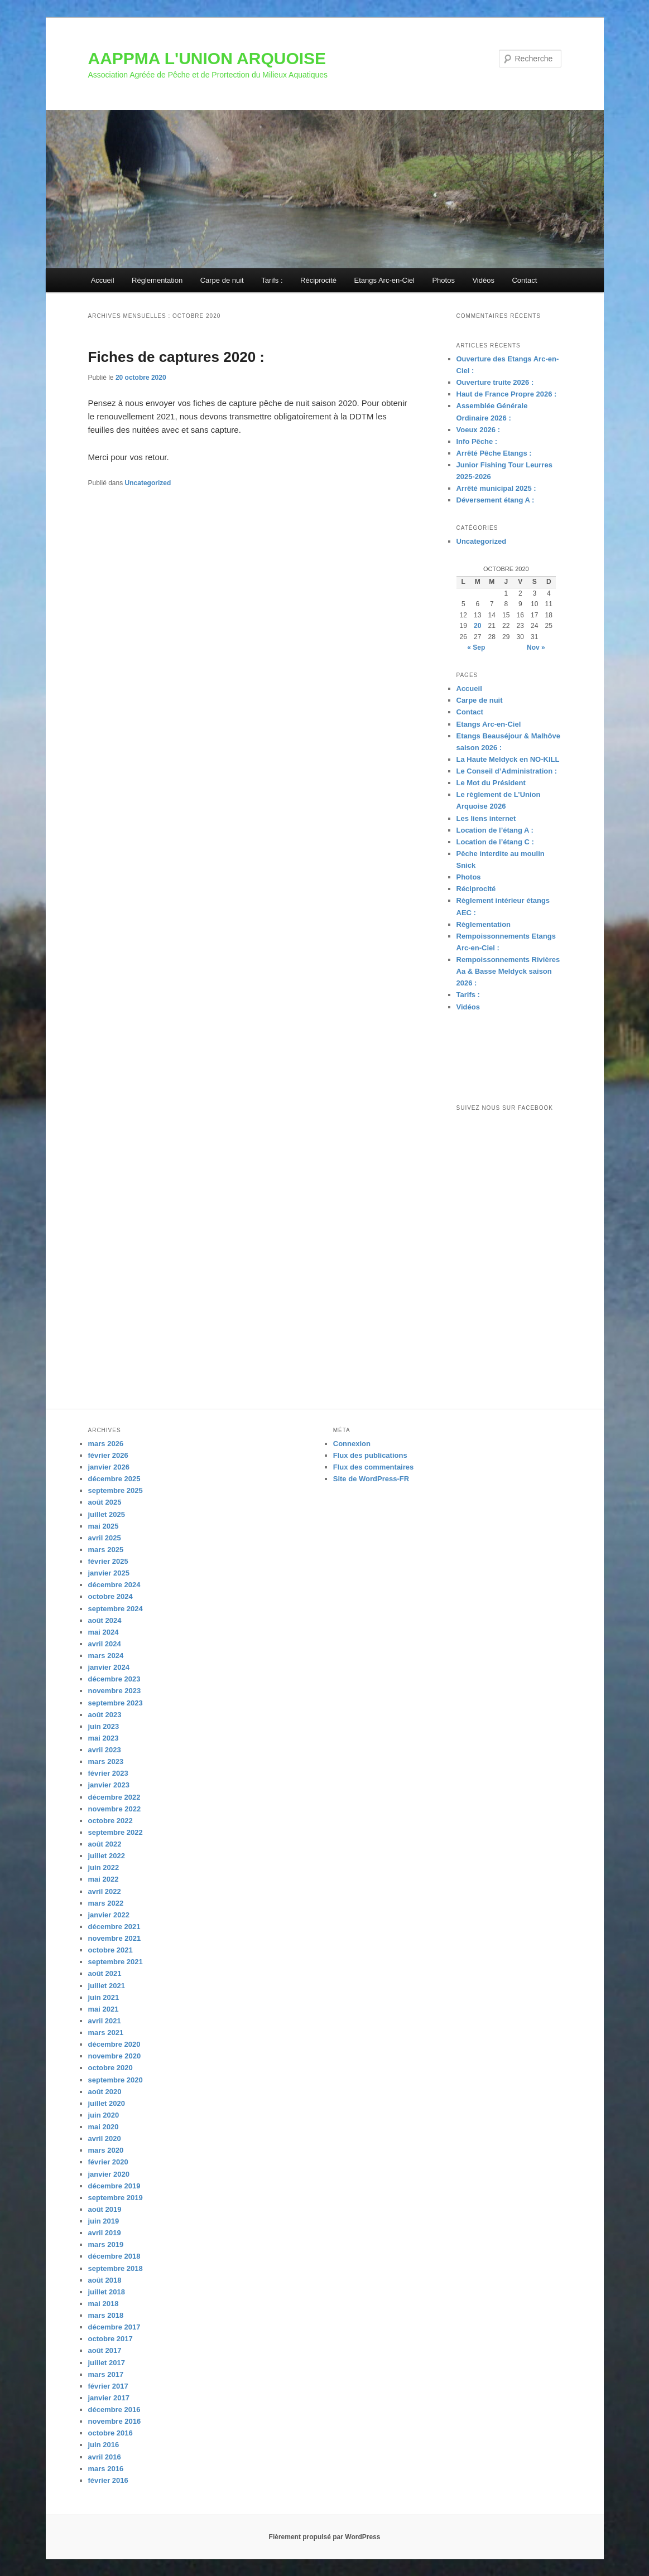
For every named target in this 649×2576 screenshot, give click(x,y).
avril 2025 (104, 1538)
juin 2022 (103, 1867)
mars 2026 (106, 1443)
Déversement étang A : (495, 500)
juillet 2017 (106, 2362)
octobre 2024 (110, 1596)
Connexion (352, 1443)
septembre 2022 (115, 1832)
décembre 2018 (114, 2256)
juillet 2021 (106, 1985)
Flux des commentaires (373, 1467)
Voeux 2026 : (478, 430)
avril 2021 (104, 2021)
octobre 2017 (110, 2339)
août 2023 (105, 1714)
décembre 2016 (114, 2409)
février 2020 (108, 2162)
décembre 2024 (114, 1585)
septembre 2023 (115, 1703)
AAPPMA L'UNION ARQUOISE (207, 58)
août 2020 (105, 2091)
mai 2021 (103, 2009)
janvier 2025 (108, 1573)
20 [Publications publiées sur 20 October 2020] (477, 626)
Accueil (102, 280)
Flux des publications (370, 1455)
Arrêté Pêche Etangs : (494, 453)
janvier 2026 (108, 1467)
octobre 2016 (110, 2433)
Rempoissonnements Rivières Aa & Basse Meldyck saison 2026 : (508, 971)
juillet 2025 (106, 1514)
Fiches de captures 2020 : (176, 357)
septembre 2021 (115, 1962)
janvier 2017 (108, 2398)
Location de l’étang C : (495, 842)
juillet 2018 (106, 2292)
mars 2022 (106, 1903)
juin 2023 (103, 1726)
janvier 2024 (108, 1667)
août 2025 (105, 1502)
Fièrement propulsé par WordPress (325, 2537)
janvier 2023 (108, 1785)
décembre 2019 (114, 2186)
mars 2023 (106, 1761)
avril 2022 (104, 1891)
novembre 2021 (114, 1938)
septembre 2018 (115, 2268)
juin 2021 (103, 1997)
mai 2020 (103, 2127)
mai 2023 (103, 1738)
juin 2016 (103, 2444)
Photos (443, 280)
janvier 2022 (108, 1915)
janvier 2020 (108, 2174)
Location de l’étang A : (494, 830)
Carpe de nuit (222, 280)
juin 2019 (103, 2221)
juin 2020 (103, 2115)
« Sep (476, 647)
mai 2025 (103, 1526)
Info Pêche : (477, 441)
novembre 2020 (114, 2056)
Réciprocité (318, 280)
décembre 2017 (114, 2327)
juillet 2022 (106, 1856)
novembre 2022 (114, 1809)
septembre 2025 (115, 1490)
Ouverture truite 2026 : (495, 382)
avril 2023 (104, 1750)
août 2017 (105, 2350)
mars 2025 (106, 1549)
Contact (524, 280)
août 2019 (105, 2209)
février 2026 (108, 1455)
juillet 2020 (106, 2103)
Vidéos (483, 280)
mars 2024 (106, 1655)
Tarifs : (271, 280)
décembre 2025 (114, 1479)
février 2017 (108, 2386)
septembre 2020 (115, 2080)
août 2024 (105, 1620)
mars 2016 (106, 2468)
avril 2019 (104, 2233)
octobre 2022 (110, 1820)
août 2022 (105, 1844)
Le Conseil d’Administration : (506, 771)
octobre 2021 (110, 1950)
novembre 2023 (114, 1690)
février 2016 (108, 2480)
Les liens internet (486, 818)
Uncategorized (148, 483)
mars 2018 (106, 2315)
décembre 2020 (114, 2044)
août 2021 (105, 1973)
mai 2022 (103, 1879)
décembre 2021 (114, 1926)
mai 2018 (103, 2303)
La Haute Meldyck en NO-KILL (508, 759)
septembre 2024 (115, 1608)
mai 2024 (103, 1632)
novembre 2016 (114, 2421)
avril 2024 (104, 1644)
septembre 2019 (115, 2197)
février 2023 (108, 1773)
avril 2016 (104, 2457)
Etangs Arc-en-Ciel (384, 280)
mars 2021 (106, 2032)
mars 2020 (106, 2150)
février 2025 (108, 1561)
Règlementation (157, 280)
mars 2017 (106, 2374)
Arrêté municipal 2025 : (496, 488)
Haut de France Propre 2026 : (506, 394)
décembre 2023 (114, 1679)
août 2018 (105, 2280)
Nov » (536, 647)
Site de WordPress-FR (371, 1479)
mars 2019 (106, 2244)
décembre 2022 (114, 1797)
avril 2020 (104, 2138)
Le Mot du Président (491, 783)
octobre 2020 (110, 2067)
